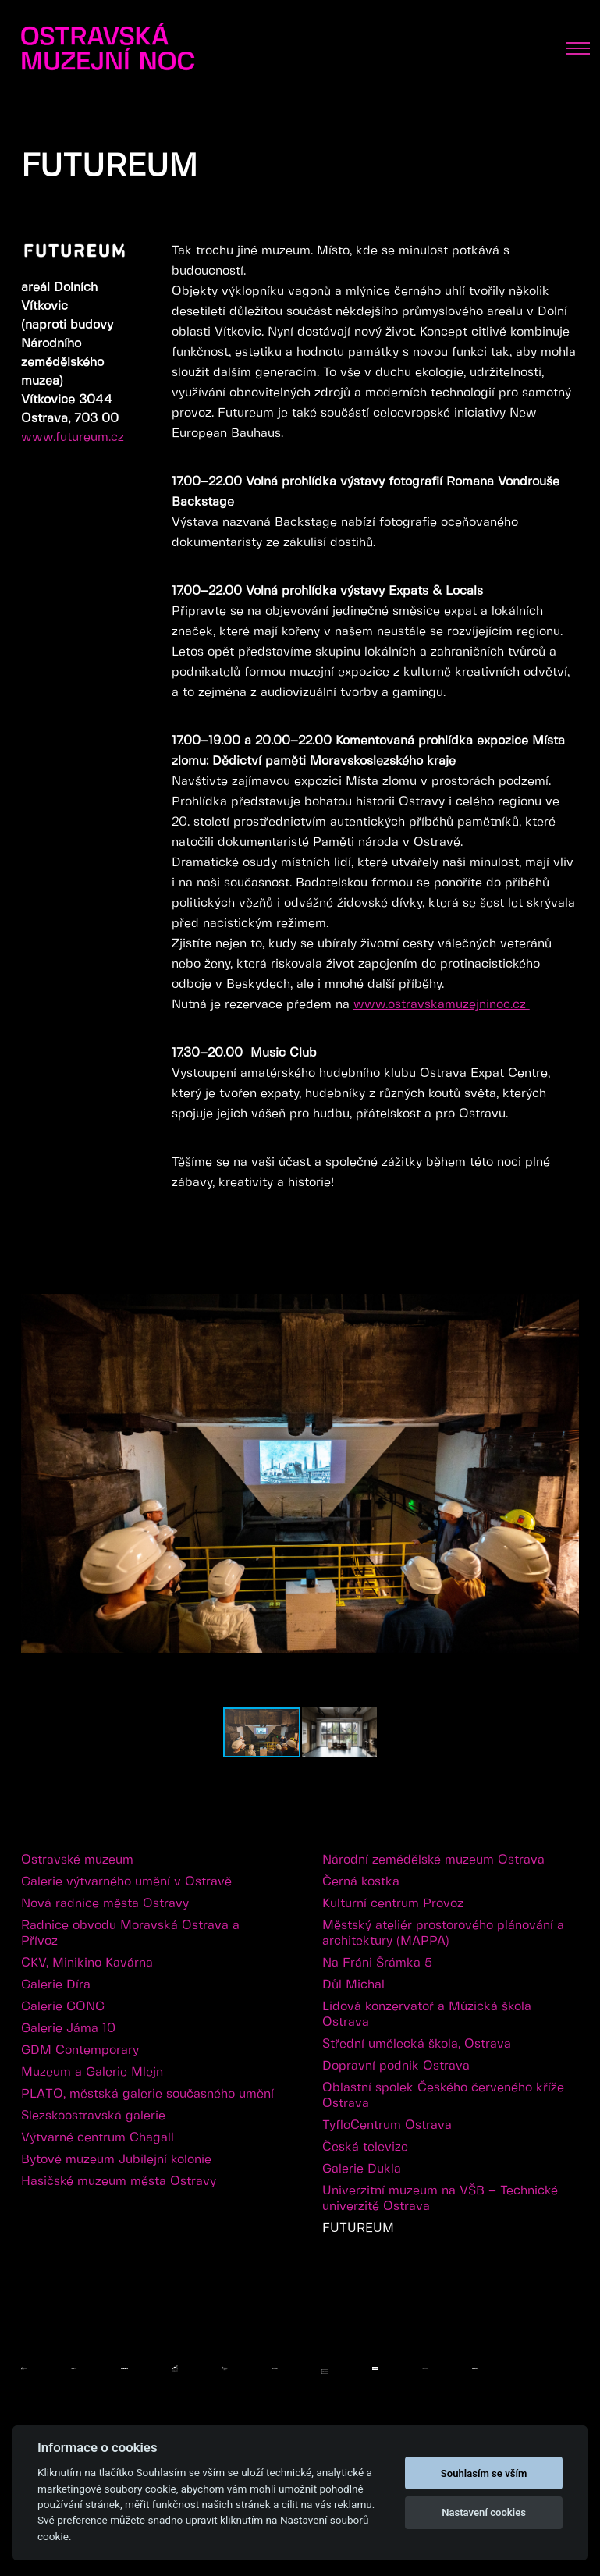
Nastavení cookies (484, 2512)
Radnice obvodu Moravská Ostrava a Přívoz (130, 1933)
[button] (564, 1278)
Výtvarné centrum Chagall (97, 2138)
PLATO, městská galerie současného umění (147, 2094)
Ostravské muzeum (77, 1860)
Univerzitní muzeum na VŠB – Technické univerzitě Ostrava (440, 2198)
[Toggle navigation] (578, 48)
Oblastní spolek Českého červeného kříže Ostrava (443, 2095)
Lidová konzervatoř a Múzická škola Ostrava (426, 2014)
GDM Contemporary (80, 2050)
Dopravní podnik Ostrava (396, 2066)
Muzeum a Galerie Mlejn (92, 2072)
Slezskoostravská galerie (93, 2116)
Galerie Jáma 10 (68, 2028)
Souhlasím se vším (484, 2473)
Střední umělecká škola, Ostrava (416, 2044)
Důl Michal (353, 1985)
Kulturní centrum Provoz (392, 1904)
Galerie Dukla (361, 2169)
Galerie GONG (63, 2007)
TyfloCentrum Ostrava (387, 2125)
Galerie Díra (56, 1985)
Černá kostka (360, 1882)
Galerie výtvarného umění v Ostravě (126, 1882)
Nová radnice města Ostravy (105, 1904)
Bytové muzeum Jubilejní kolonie (116, 2160)
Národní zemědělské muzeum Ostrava (433, 1860)
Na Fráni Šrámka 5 (377, 1963)
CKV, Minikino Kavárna (87, 1963)
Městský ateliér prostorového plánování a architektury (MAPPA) (443, 1933)
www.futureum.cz (72, 437)
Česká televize (365, 2147)
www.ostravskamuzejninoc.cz (441, 1005)
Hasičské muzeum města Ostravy (118, 2181)
